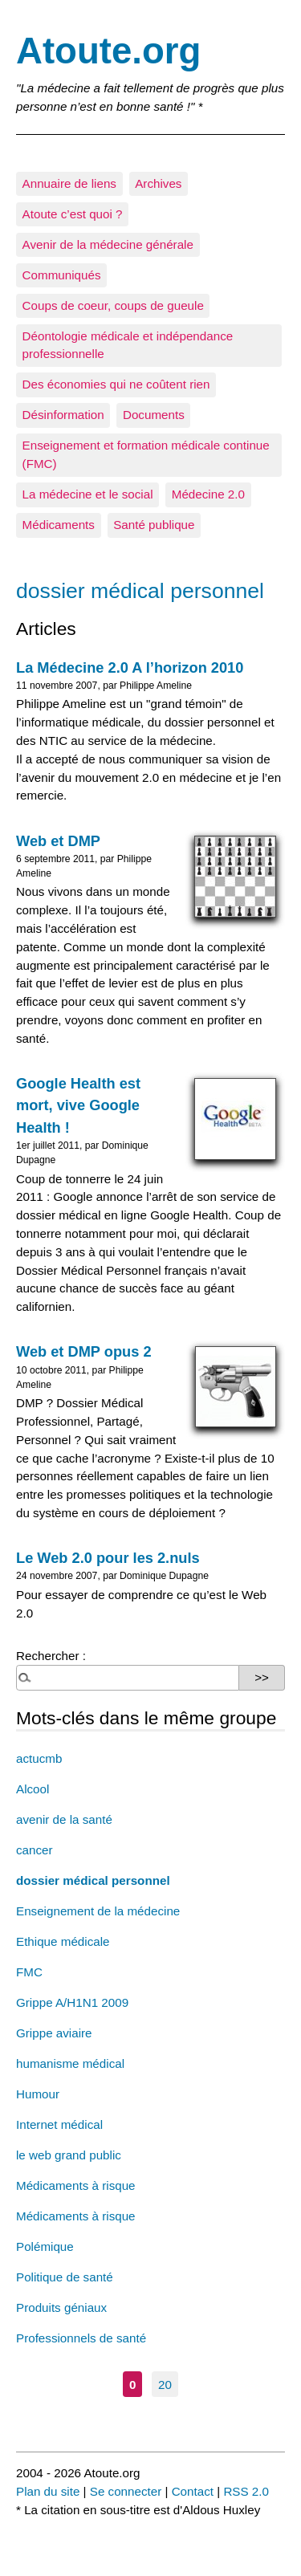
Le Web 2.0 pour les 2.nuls (108, 1557)
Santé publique (153, 524)
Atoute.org (108, 51)
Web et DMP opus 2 (84, 1351)
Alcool (32, 1789)
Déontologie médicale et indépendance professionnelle (128, 345)
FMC (29, 1972)
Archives (158, 183)
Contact (193, 2491)
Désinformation (63, 414)
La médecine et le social (87, 494)
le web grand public (68, 2155)
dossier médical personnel (93, 1880)
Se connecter (126, 2491)
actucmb (39, 1758)
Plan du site (47, 2491)
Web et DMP (58, 840)
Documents (154, 414)
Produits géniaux (61, 2307)
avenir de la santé (64, 1819)
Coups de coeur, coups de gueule (113, 305)
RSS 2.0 (246, 2491)
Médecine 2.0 (208, 494)
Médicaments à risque (76, 2185)
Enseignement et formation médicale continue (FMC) (146, 454)
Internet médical (59, 2124)
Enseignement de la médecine (98, 1911)
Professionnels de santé (81, 2338)
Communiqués (61, 275)
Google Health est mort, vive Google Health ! (78, 1105)
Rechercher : (51, 1655)
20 (165, 2384)
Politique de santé (64, 2277)
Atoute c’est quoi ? (72, 214)
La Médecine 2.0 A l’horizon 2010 (129, 667)
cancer (34, 1850)
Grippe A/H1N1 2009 (72, 2002)
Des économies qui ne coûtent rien (116, 384)
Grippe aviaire (54, 2033)
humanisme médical (70, 2063)
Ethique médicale (63, 1941)
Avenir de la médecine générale (107, 244)
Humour (37, 2094)
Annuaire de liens (69, 183)
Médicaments (58, 524)
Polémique (45, 2246)
